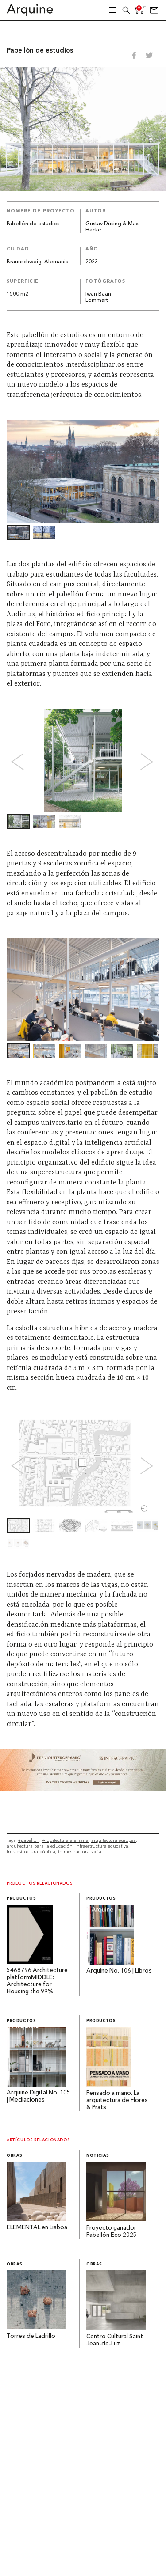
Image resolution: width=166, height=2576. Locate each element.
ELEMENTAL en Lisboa (37, 2228)
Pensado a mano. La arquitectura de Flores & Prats (117, 2100)
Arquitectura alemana (65, 1840)
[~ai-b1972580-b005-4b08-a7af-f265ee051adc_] (83, 1789)
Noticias (97, 2156)
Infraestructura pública (31, 1852)
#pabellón (28, 1840)
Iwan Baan (98, 294)
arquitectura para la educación (40, 1846)
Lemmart (96, 300)
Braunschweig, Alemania (38, 262)
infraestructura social (80, 1852)
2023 (91, 262)
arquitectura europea (113, 1840)
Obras (15, 2156)
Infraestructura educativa (101, 1846)
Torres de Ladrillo (31, 2336)
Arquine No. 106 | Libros (119, 1971)
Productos (21, 1899)
